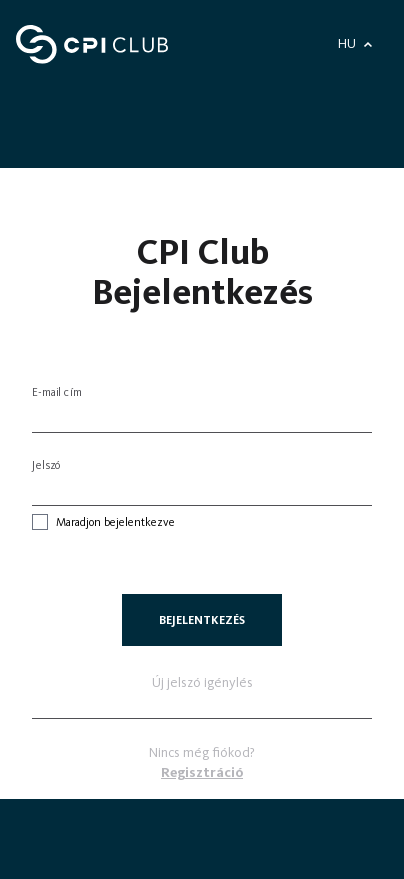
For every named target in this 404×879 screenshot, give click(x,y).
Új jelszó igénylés (202, 682)
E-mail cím (57, 392)
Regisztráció (202, 772)
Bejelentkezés (202, 620)
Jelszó (47, 465)
